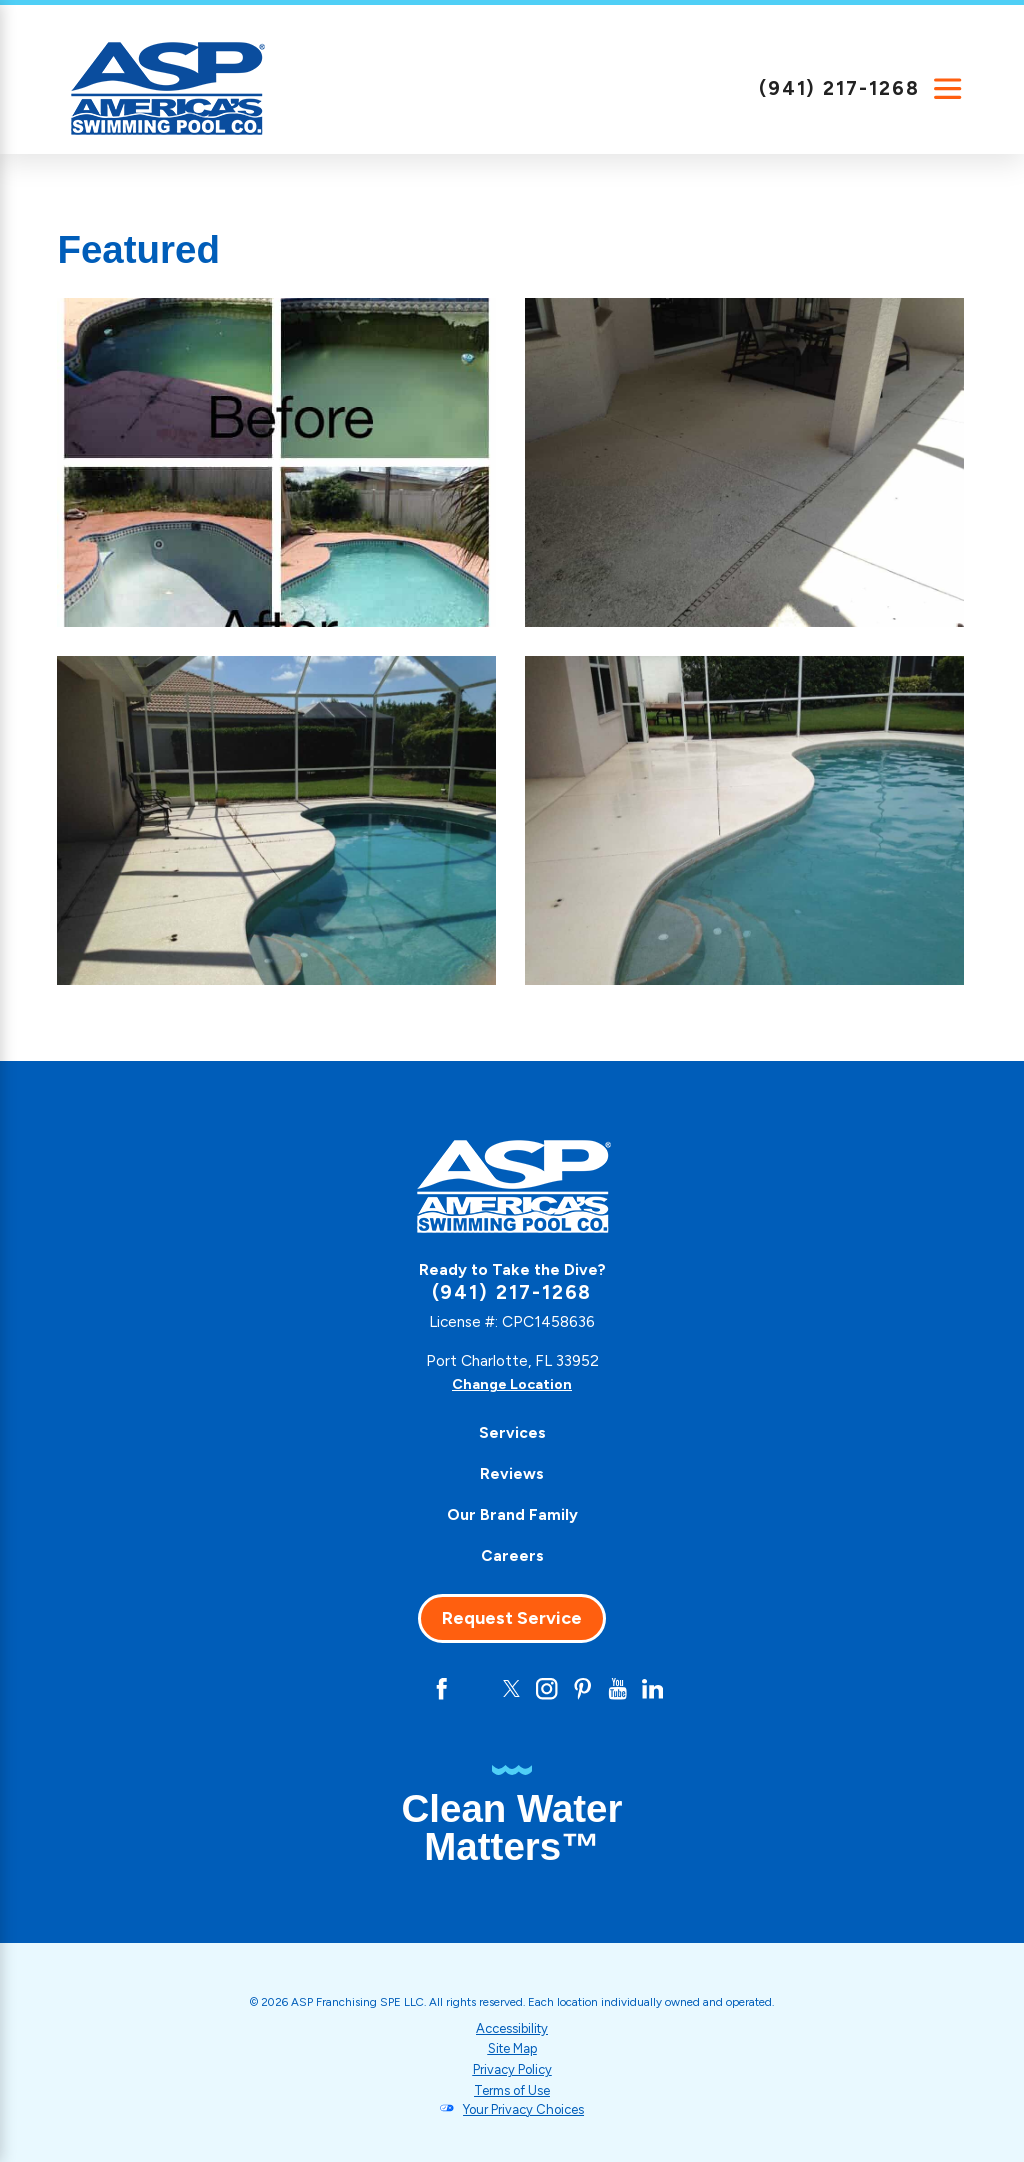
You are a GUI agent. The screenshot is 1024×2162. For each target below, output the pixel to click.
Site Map (512, 2049)
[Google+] (401, 1689)
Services (512, 1432)
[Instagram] (548, 1689)
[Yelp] (475, 1689)
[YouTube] (622, 1689)
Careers (512, 1555)
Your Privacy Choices (524, 2109)
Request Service (512, 1618)
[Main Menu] (948, 89)
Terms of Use (512, 2089)
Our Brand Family (512, 1514)
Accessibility (512, 2029)
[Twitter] (511, 1689)
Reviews (512, 1473)
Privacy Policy (512, 2069)
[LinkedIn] (659, 1689)
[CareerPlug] (364, 1689)
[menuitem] (512, 1433)
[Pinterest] (585, 1689)
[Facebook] (438, 1689)
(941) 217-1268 (839, 88)
